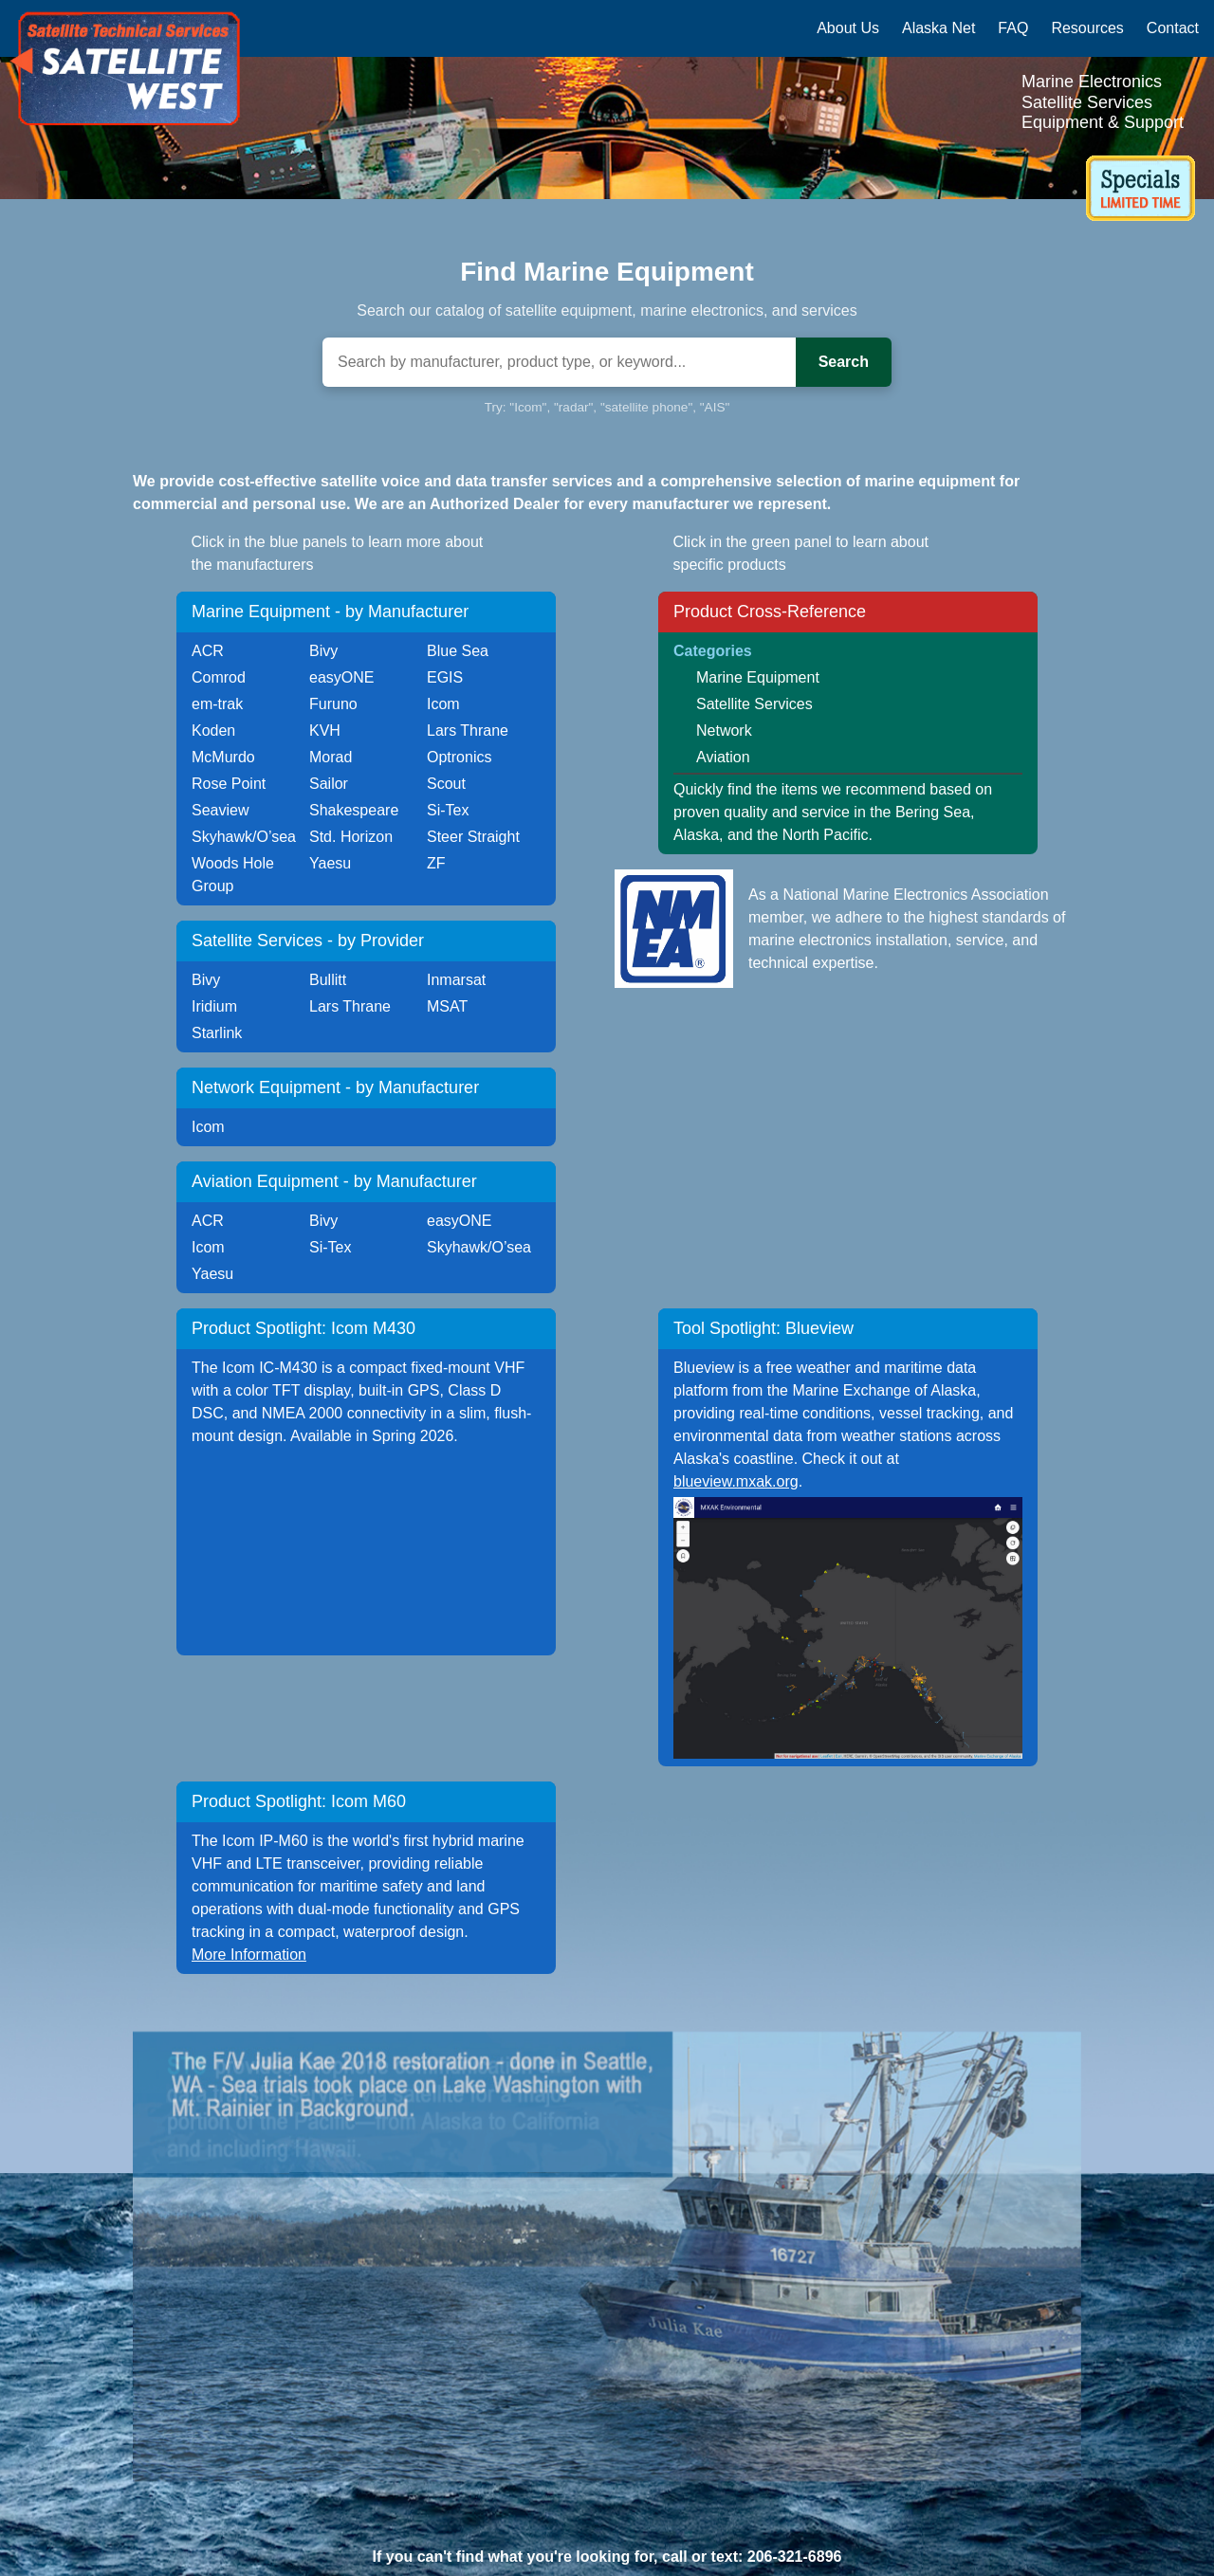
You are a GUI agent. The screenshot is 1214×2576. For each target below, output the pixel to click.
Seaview (220, 810)
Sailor (328, 784)
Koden (213, 730)
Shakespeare (353, 810)
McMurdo (223, 757)
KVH (324, 730)
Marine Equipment (757, 677)
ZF (436, 863)
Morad (330, 757)
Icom (443, 704)
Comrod (219, 677)
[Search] (559, 362)
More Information (249, 1954)
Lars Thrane (467, 730)
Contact (1173, 28)
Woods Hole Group (233, 874)
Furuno (333, 704)
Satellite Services (754, 704)
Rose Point (229, 784)
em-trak (217, 704)
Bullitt (327, 980)
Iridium (214, 1006)
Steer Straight (473, 837)
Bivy (323, 651)
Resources (1087, 28)
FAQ (1013, 28)
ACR (208, 651)
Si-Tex (448, 810)
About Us (848, 28)
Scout (446, 784)
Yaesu (330, 863)
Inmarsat (456, 980)
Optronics (459, 757)
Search (844, 362)
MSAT (447, 1006)
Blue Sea (457, 651)
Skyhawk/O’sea (244, 837)
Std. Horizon (351, 837)
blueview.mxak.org (736, 1481)
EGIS (445, 677)
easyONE (341, 677)
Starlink (217, 1033)
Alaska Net (938, 28)
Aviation (723, 757)
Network (724, 730)
